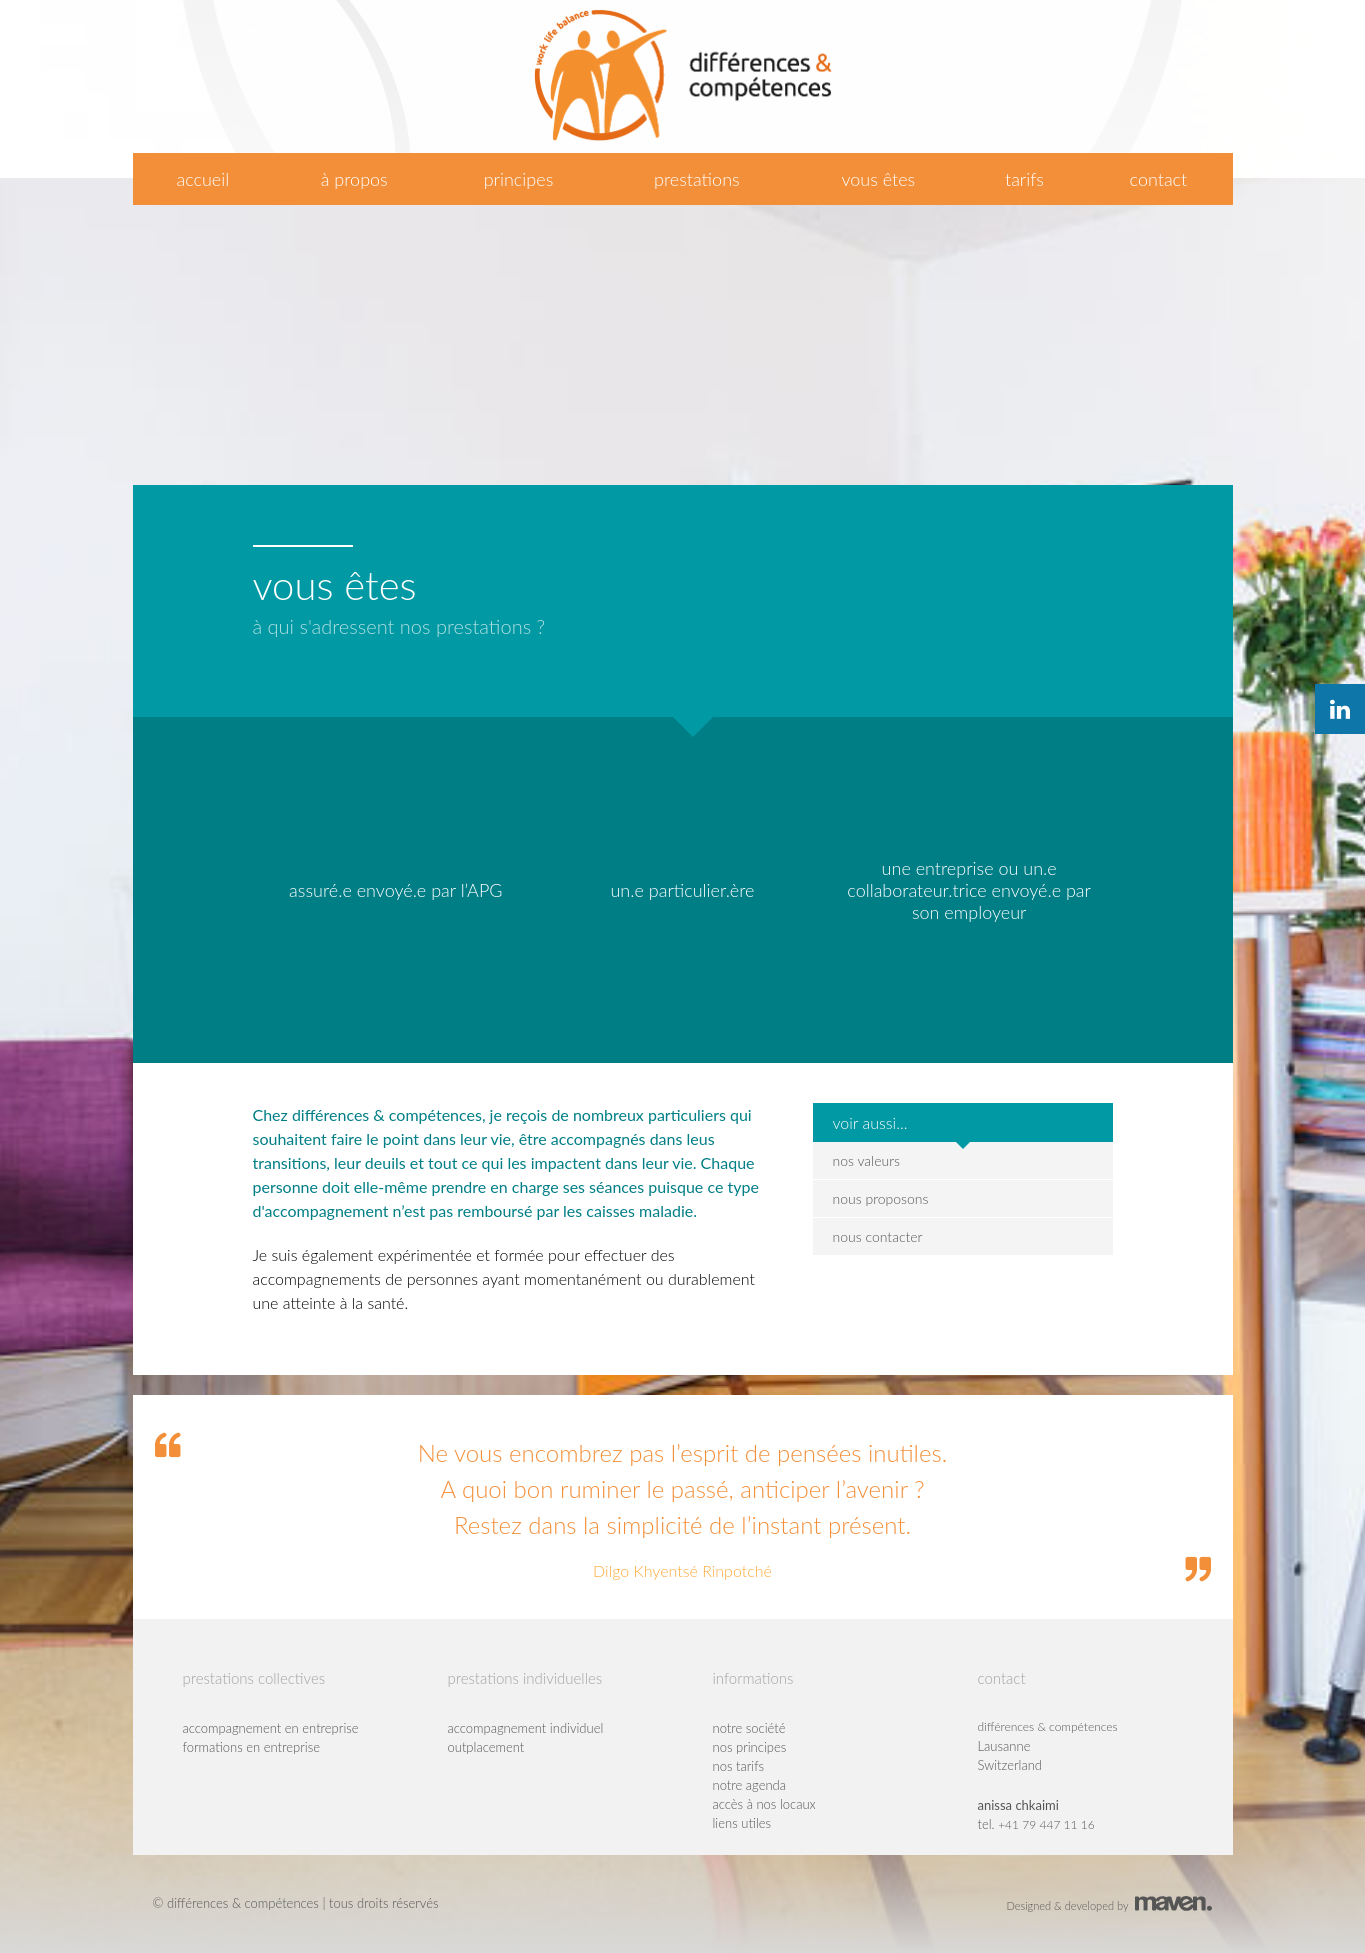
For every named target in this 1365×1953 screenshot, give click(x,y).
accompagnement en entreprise (271, 1728)
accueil (202, 179)
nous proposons (881, 1198)
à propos (354, 179)
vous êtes (878, 179)
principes (519, 179)
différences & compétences (1048, 1726)
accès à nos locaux (764, 1804)
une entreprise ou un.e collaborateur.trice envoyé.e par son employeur (969, 890)
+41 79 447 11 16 (1046, 1824)
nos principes (750, 1747)
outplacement (486, 1747)
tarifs (1024, 179)
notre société (749, 1728)
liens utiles (742, 1823)
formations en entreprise (251, 1747)
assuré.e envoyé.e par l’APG (395, 890)
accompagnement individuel (526, 1728)
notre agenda (750, 1785)
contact (1159, 179)
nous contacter (878, 1236)
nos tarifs (739, 1766)
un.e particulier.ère (682, 890)
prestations (697, 179)
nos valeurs (867, 1160)
